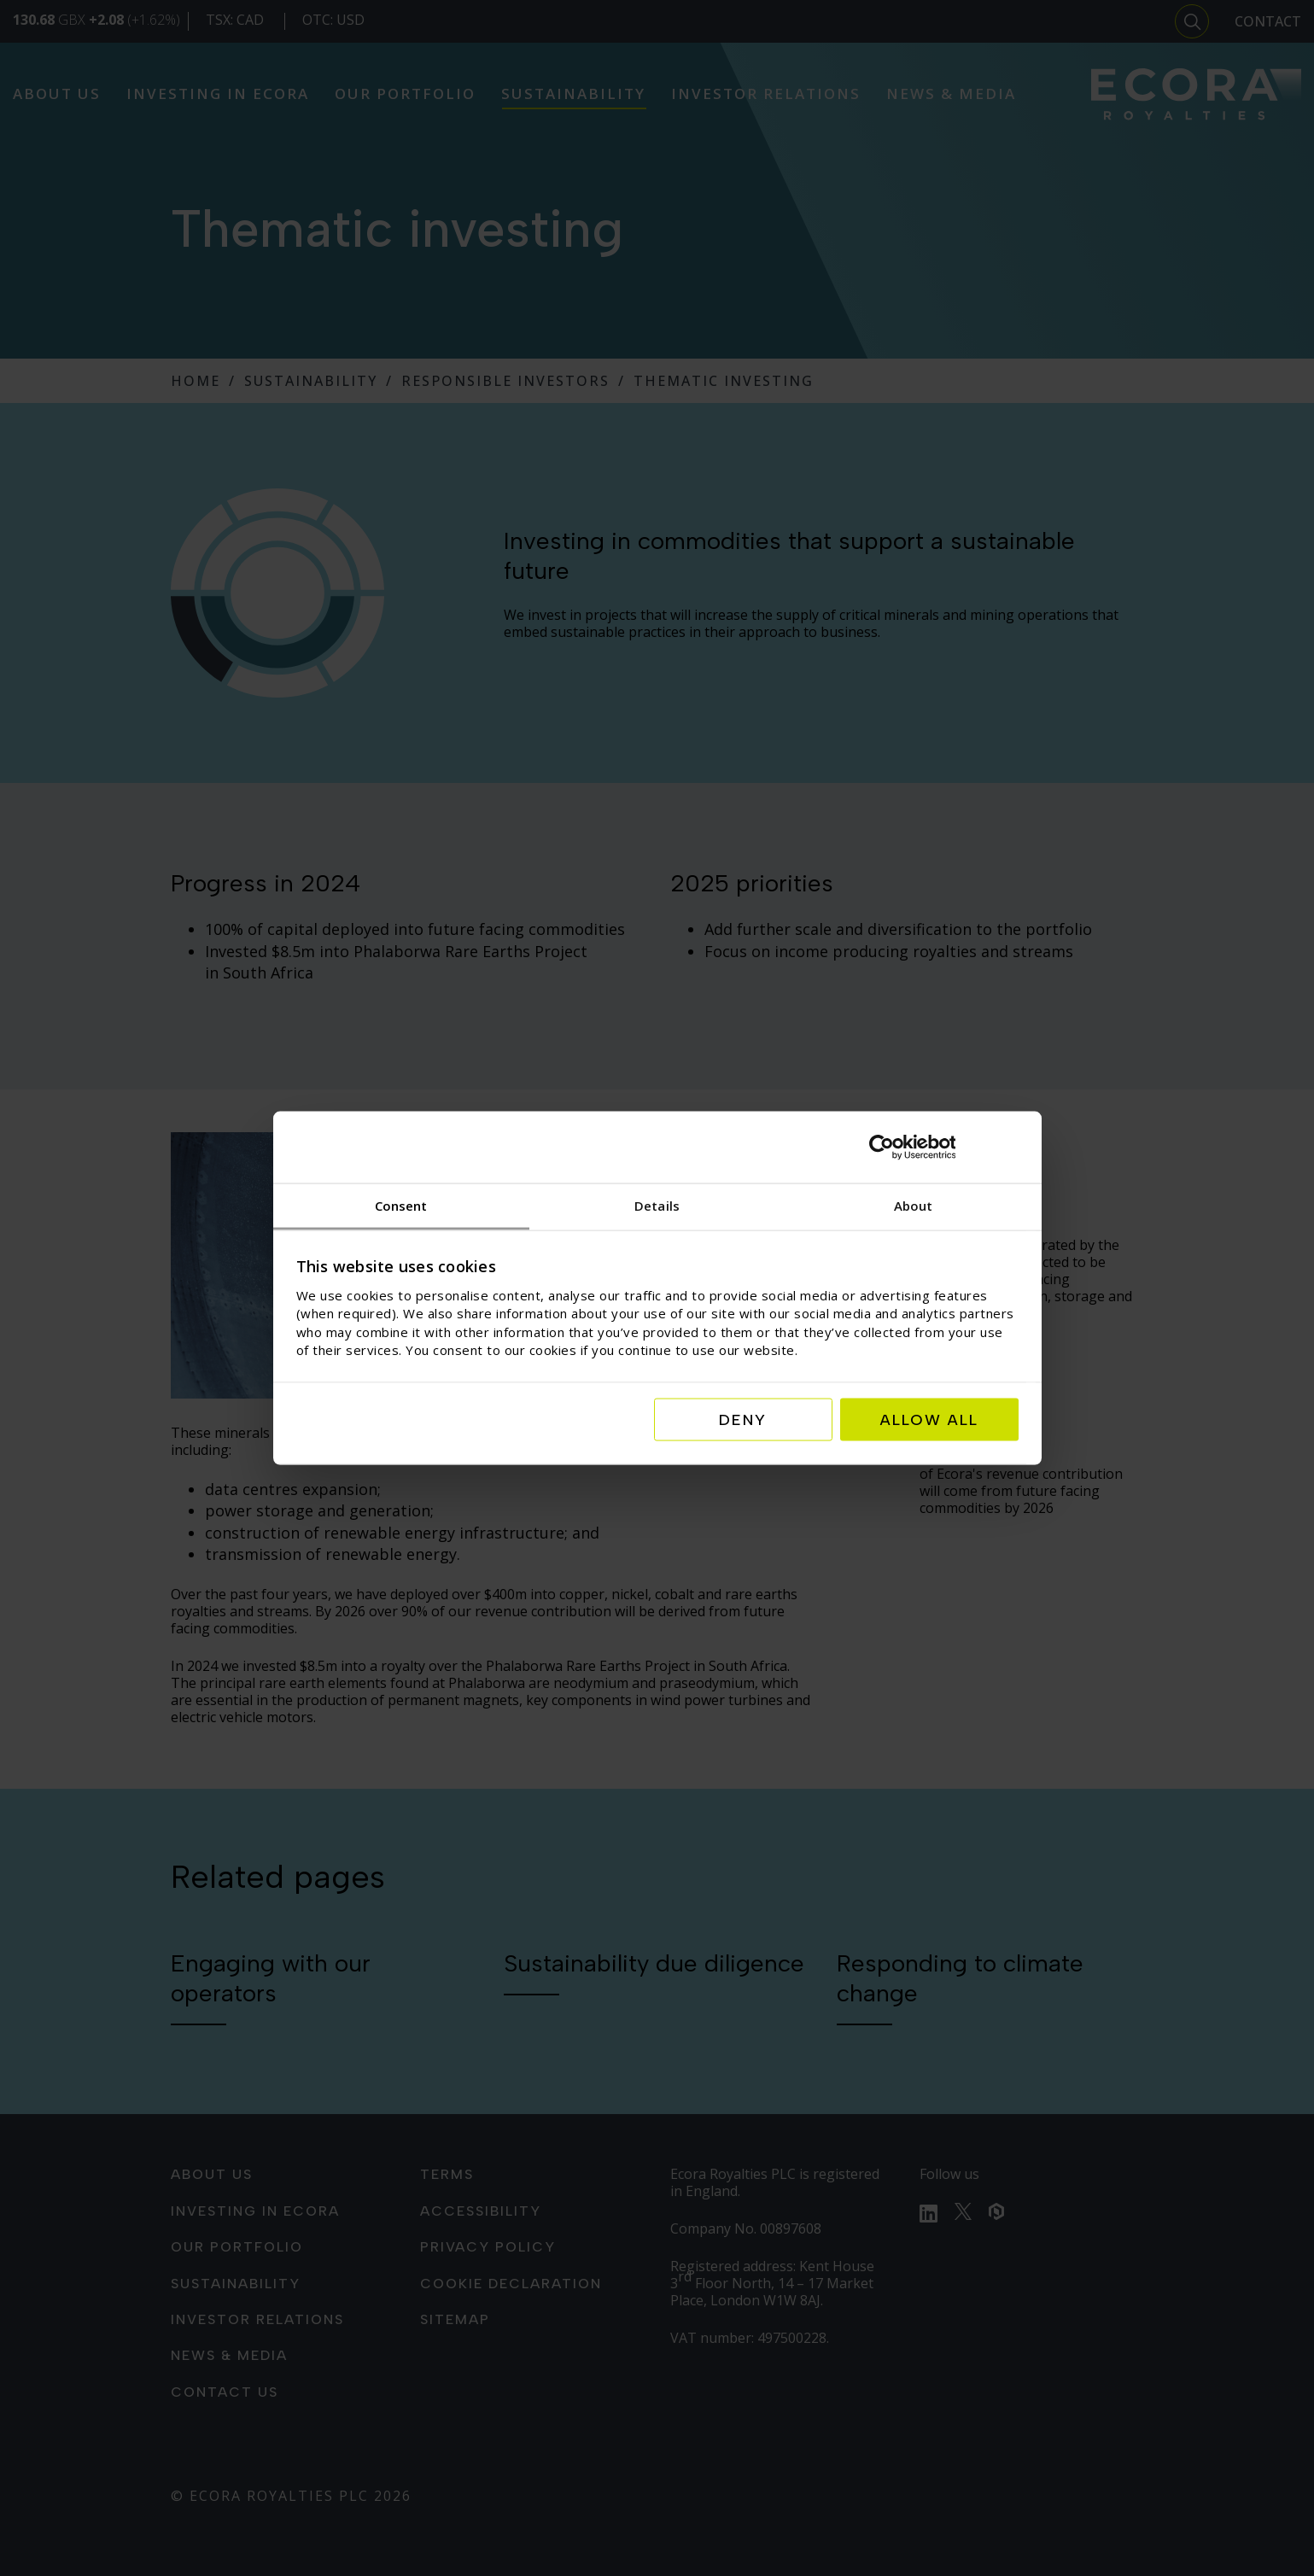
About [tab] (913, 1204)
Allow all (929, 1420)
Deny (743, 1420)
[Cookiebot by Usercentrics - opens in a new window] (944, 1146)
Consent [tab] (401, 1204)
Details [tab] (657, 1204)
